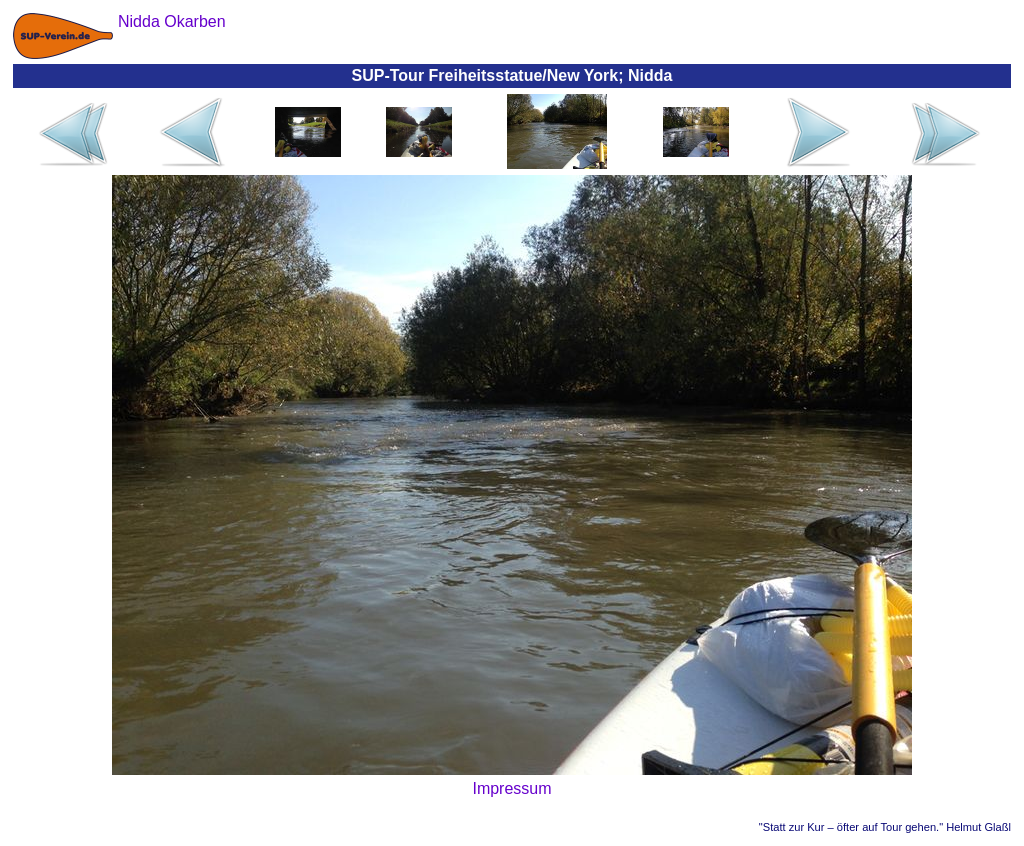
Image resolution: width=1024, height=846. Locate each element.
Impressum (511, 788)
